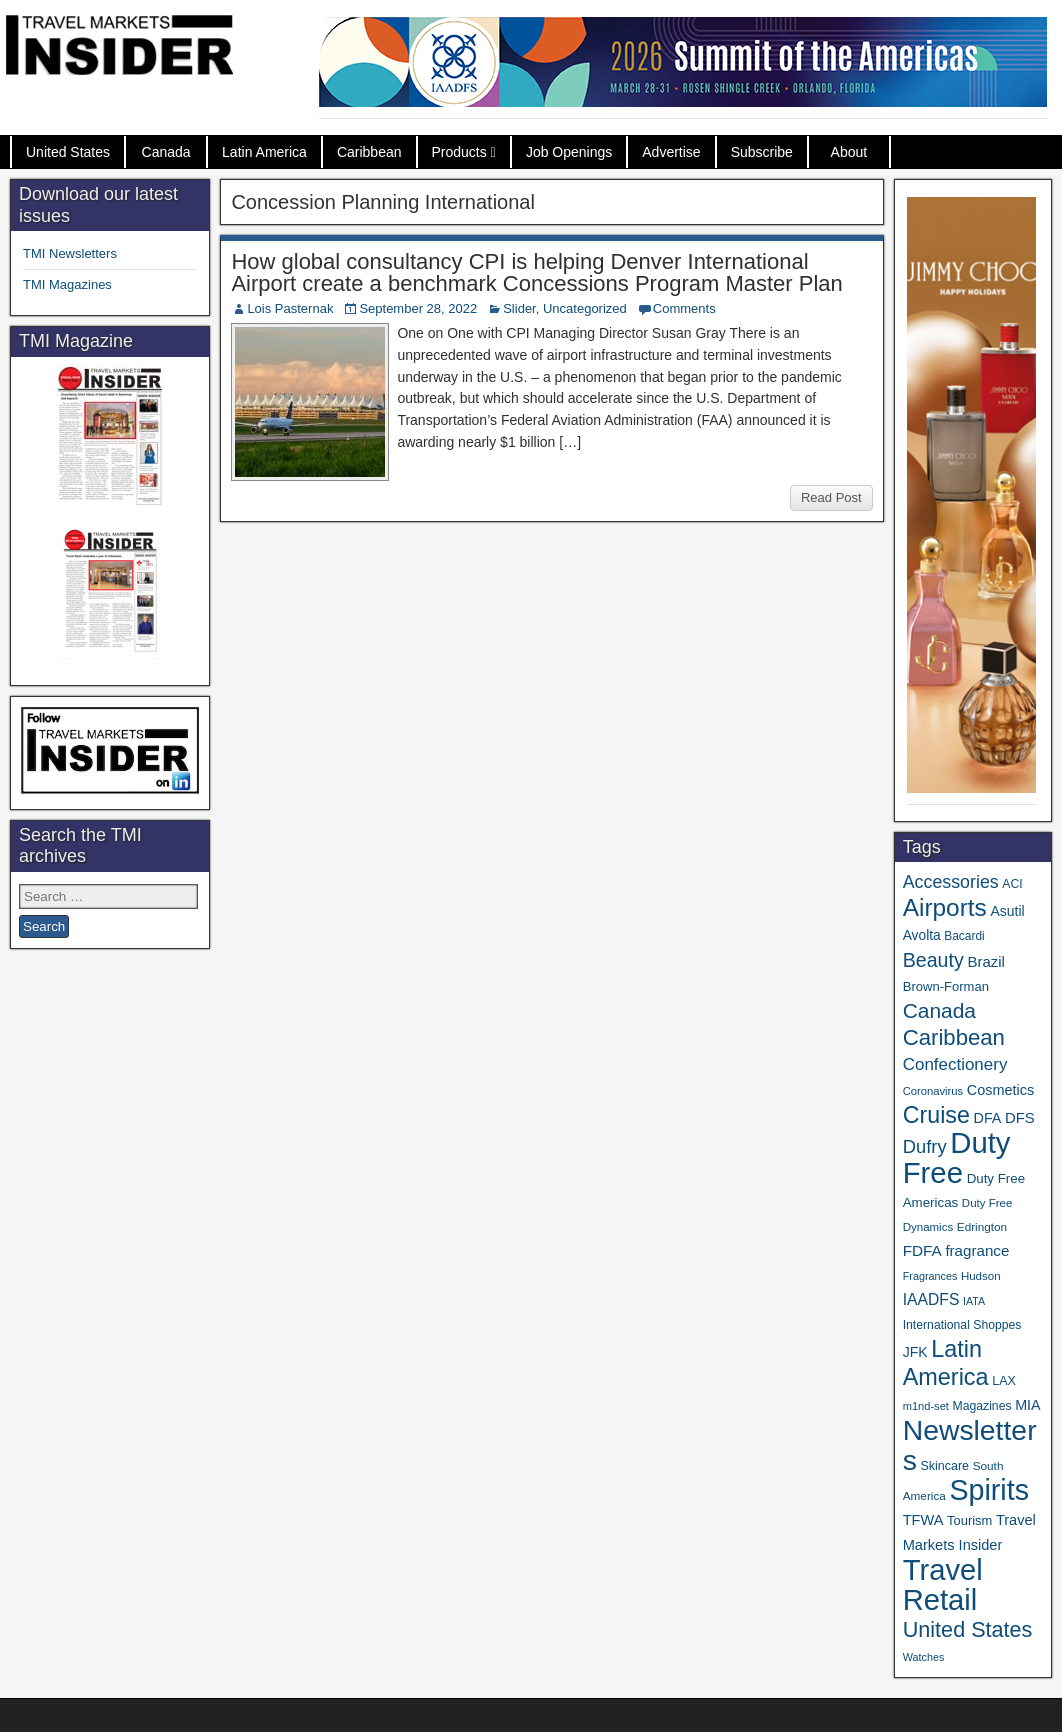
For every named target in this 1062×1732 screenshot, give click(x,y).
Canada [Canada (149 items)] (939, 1010)
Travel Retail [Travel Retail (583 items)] (943, 1585)
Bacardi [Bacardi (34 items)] (964, 936)
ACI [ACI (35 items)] (1012, 884)
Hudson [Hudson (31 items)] (981, 1276)
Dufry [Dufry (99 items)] (925, 1146)
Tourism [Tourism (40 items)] (969, 1520)
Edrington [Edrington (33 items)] (982, 1226)
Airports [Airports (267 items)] (945, 907)
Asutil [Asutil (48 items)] (1007, 911)
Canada (166, 152)
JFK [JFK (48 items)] (915, 1352)
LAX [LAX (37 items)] (1004, 1381)
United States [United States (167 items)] (968, 1629)
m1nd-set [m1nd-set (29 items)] (926, 1406)
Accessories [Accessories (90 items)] (951, 882)
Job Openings (569, 152)
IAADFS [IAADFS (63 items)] (931, 1299)
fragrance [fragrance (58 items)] (977, 1250)
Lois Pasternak (290, 308)
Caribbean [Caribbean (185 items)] (954, 1037)
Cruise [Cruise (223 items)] (936, 1115)
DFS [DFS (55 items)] (1020, 1118)
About (849, 152)
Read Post (831, 497)
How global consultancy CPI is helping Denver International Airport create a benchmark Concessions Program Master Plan (536, 272)
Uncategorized (585, 308)
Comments (684, 308)
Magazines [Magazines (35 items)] (982, 1406)
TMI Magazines (67, 284)
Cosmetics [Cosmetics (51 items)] (1000, 1090)
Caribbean (369, 152)
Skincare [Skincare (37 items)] (944, 1466)
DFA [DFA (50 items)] (988, 1118)
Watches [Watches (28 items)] (924, 1657)
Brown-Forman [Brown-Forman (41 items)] (946, 986)
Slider (519, 308)
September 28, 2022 (418, 308)
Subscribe (762, 152)
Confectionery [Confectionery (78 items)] (955, 1064)
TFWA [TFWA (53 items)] (923, 1520)
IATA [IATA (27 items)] (974, 1301)
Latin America (264, 152)
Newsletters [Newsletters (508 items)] (970, 1445)
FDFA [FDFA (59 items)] (922, 1250)
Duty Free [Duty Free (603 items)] (957, 1157)
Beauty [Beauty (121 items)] (933, 960)
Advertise (671, 152)
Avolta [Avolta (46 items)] (922, 935)
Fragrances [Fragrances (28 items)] (930, 1276)
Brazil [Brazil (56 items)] (986, 961)
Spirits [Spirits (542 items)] (989, 1490)
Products (459, 152)
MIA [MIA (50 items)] (1027, 1405)
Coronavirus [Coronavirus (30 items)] (933, 1091)
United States (68, 152)
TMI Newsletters (70, 253)
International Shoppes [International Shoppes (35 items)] (962, 1325)
